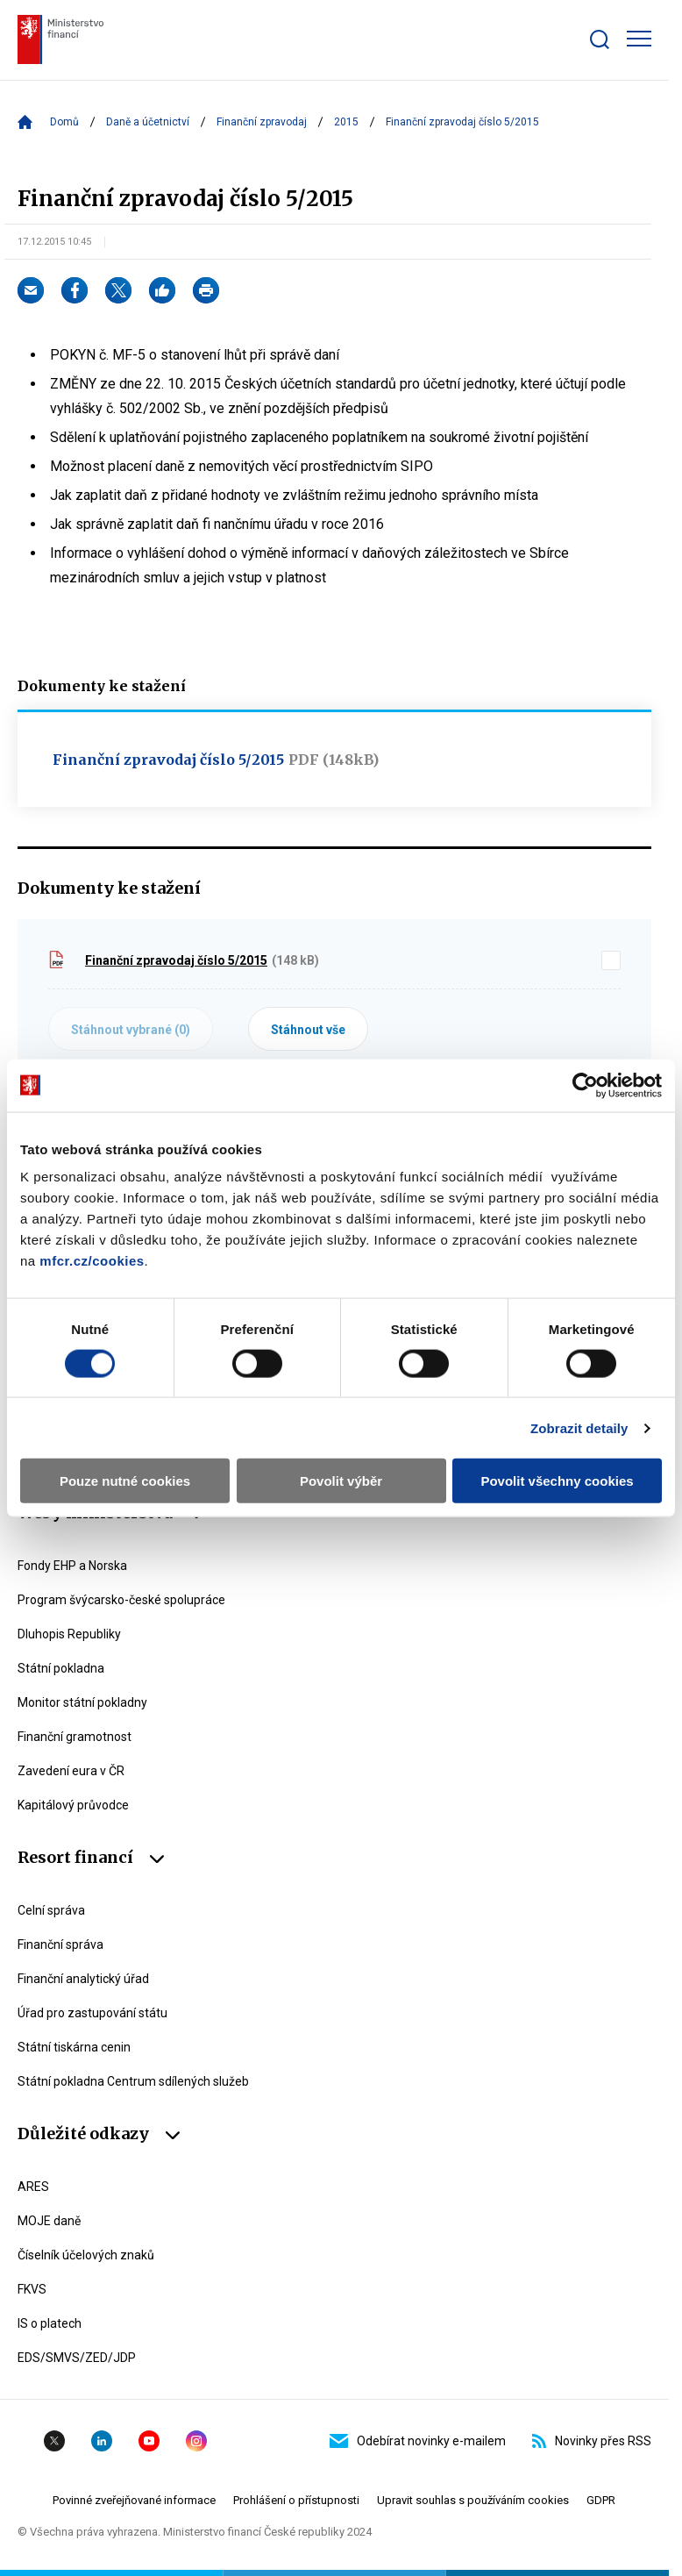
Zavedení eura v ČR (71, 1771)
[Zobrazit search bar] (600, 39)
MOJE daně (49, 2221)
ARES (33, 2187)
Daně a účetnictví (147, 122)
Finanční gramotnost (74, 1737)
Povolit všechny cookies (556, 1481)
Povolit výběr (341, 1481)
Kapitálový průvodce (73, 1805)
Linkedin (101, 2440)
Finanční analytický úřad (83, 1979)
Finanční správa (60, 1944)
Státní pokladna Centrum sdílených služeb (133, 2081)
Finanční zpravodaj (262, 122)
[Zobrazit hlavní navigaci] (639, 38)
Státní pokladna (61, 1668)
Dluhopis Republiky (69, 1634)
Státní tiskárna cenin (74, 2047)
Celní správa (51, 1910)
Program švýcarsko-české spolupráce (121, 1600)
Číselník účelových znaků (86, 2255)
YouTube (149, 2440)
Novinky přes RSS (591, 2441)
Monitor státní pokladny (82, 1702)
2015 (346, 122)
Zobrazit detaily (579, 1427)
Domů (64, 122)
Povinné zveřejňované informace (134, 2500)
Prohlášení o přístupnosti (296, 2500)
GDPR (600, 2500)
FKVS (32, 2289)
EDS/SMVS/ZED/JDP (77, 2358)
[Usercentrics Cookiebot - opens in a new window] (585, 1085)
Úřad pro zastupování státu (92, 2013)
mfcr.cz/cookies (91, 1260)
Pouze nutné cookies (125, 1481)
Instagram (196, 2440)
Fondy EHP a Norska (72, 1566)
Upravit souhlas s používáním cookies (473, 2500)
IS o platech (50, 2323)
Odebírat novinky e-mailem (418, 2441)
